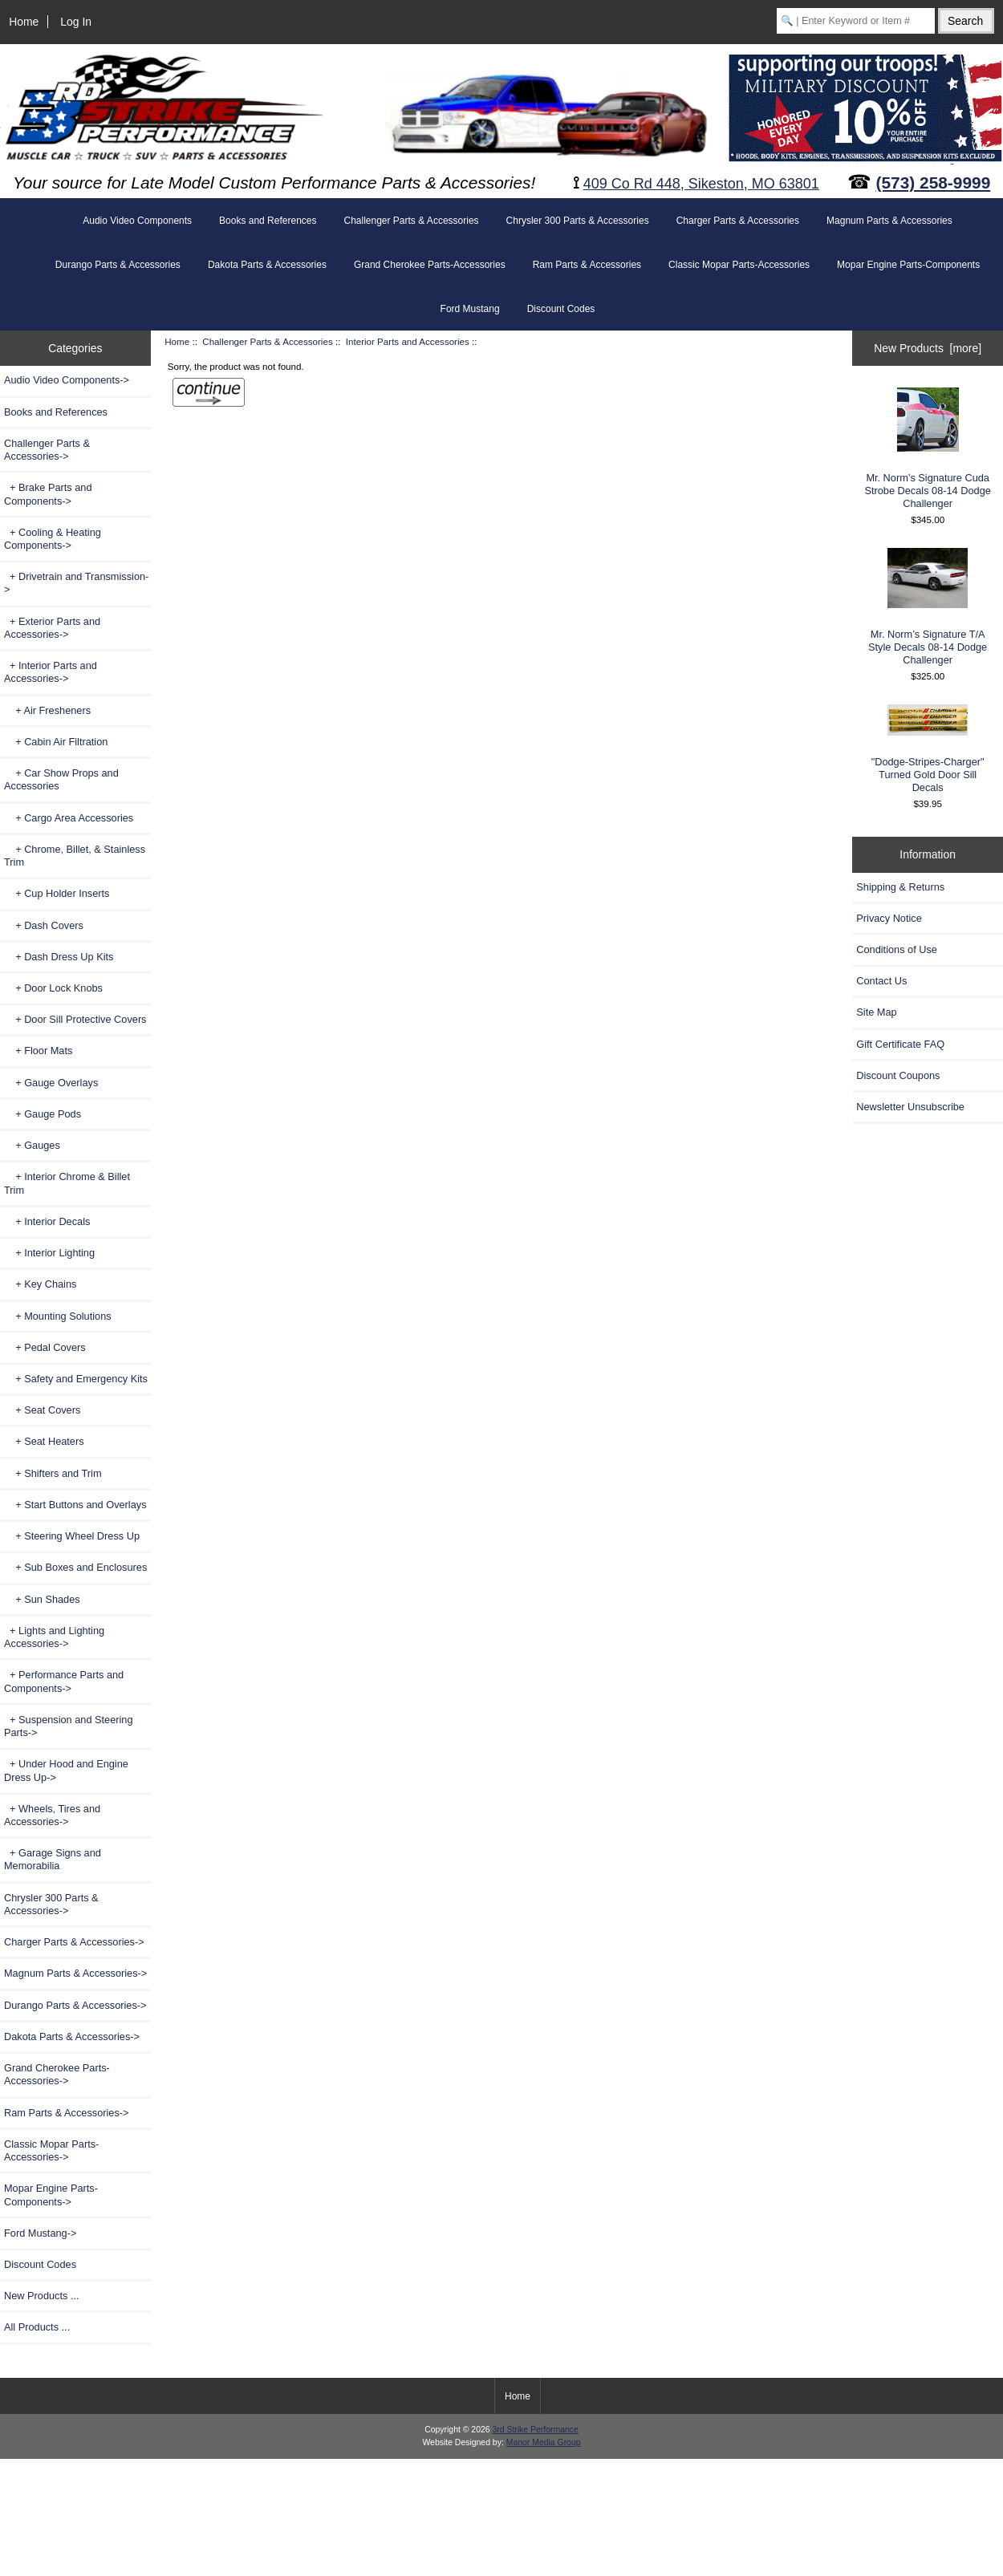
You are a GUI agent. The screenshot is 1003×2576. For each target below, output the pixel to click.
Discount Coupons (898, 1075)
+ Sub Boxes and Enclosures (75, 1567)
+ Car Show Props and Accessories (61, 779)
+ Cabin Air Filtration (56, 742)
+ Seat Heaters (44, 1441)
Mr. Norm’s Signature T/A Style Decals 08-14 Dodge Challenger (927, 607)
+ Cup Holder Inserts (56, 893)
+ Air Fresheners (47, 710)
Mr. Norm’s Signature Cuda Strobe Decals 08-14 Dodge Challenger (927, 448)
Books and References (267, 220)
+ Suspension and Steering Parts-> (68, 1726)
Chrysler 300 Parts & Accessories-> (51, 1904)
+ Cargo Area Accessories (68, 818)
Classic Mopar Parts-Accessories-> (51, 2150)
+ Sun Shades (42, 1599)
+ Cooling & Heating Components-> (52, 538)
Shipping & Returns (900, 887)
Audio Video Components (137, 220)
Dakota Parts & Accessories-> (72, 2036)
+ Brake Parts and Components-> (48, 493)
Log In (75, 21)
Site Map (876, 1012)
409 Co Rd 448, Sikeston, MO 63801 (701, 184)
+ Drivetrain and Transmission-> (76, 582)
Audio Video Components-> (66, 380)
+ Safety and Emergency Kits (76, 1379)
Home (24, 21)
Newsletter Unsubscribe (910, 1107)
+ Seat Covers (42, 1410)
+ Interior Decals (47, 1221)
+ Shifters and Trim (53, 1473)
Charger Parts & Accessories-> (74, 1942)
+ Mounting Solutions (58, 1316)
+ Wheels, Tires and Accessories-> (52, 1815)
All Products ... (37, 2327)
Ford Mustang (470, 308)
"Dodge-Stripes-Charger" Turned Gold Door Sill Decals (928, 748)
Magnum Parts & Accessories (889, 220)
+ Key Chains (40, 1284)
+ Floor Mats (38, 1051)
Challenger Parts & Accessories (267, 341)
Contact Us (881, 981)
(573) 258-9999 (933, 182)
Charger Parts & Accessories (737, 220)
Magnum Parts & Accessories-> (75, 1973)
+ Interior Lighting (49, 1253)
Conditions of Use (896, 949)
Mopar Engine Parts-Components (908, 264)
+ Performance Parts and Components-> (64, 1681)
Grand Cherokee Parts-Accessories (430, 264)
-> (47, 449)
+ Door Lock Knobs (53, 988)
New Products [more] (927, 348)
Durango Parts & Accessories (118, 264)
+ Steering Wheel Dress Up (72, 1536)
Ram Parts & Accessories (587, 264)
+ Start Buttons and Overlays (75, 1505)
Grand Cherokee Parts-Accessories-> (57, 2074)
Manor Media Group (543, 2442)
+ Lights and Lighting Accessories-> (54, 1637)
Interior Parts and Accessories (407, 341)
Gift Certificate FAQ (900, 1044)
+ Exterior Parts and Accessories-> (52, 627)
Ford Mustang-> (40, 2233)
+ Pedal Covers (45, 1347)
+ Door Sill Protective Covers (75, 1019)
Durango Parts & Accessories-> (75, 2005)
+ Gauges (32, 1145)
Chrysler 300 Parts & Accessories (577, 220)
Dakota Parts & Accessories (267, 264)
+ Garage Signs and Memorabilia (52, 1859)
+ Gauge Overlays (51, 1083)
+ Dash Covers (43, 925)
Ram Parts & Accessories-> (66, 2113)
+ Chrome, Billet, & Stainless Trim (74, 855)
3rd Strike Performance (535, 2429)
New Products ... (41, 2296)
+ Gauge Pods (42, 1114)
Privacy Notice (888, 918)
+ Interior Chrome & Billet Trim (67, 1182)
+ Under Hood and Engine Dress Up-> (66, 1770)
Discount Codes (561, 308)
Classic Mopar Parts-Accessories (739, 264)
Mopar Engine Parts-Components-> (51, 2194)
